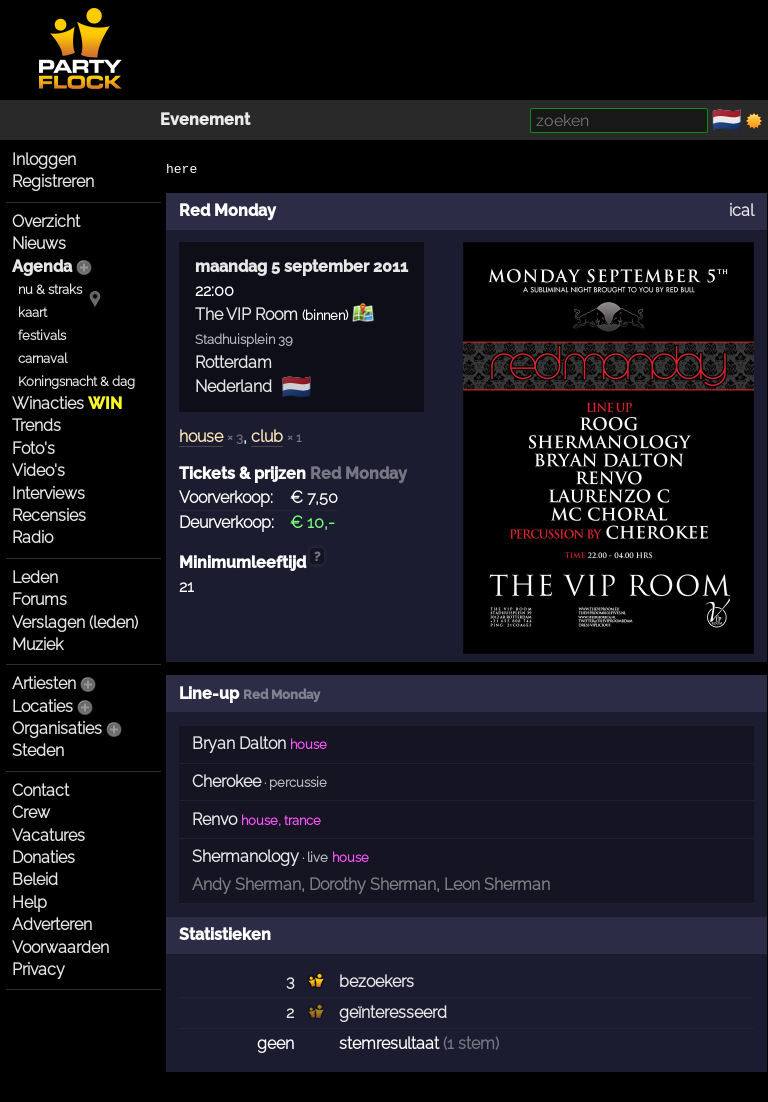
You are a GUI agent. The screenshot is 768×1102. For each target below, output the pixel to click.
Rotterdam (233, 362)
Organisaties (57, 728)
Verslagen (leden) (75, 622)
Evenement (205, 119)
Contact (40, 790)
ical (741, 210)
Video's (38, 470)
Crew (31, 812)
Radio (32, 537)
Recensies (49, 515)
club (267, 436)
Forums (39, 599)
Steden (38, 750)
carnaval (42, 358)
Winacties (67, 403)
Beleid (35, 879)
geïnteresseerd (393, 1012)
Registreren (53, 181)
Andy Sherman (246, 884)
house (201, 436)
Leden (35, 577)
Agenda (42, 266)
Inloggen (44, 159)
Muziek (37, 644)
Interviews (48, 493)
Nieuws (39, 243)
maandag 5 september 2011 (301, 266)
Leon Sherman (497, 884)
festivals (42, 335)
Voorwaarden (60, 947)
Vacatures (48, 835)
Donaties (43, 857)
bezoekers (376, 981)
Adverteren (52, 924)
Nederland (233, 386)
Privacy (38, 969)
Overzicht (46, 221)
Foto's (33, 448)
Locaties (42, 706)
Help (29, 902)
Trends (36, 425)
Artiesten (44, 683)
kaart (32, 312)
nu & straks (50, 289)
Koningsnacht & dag (76, 381)
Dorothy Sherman (372, 884)
